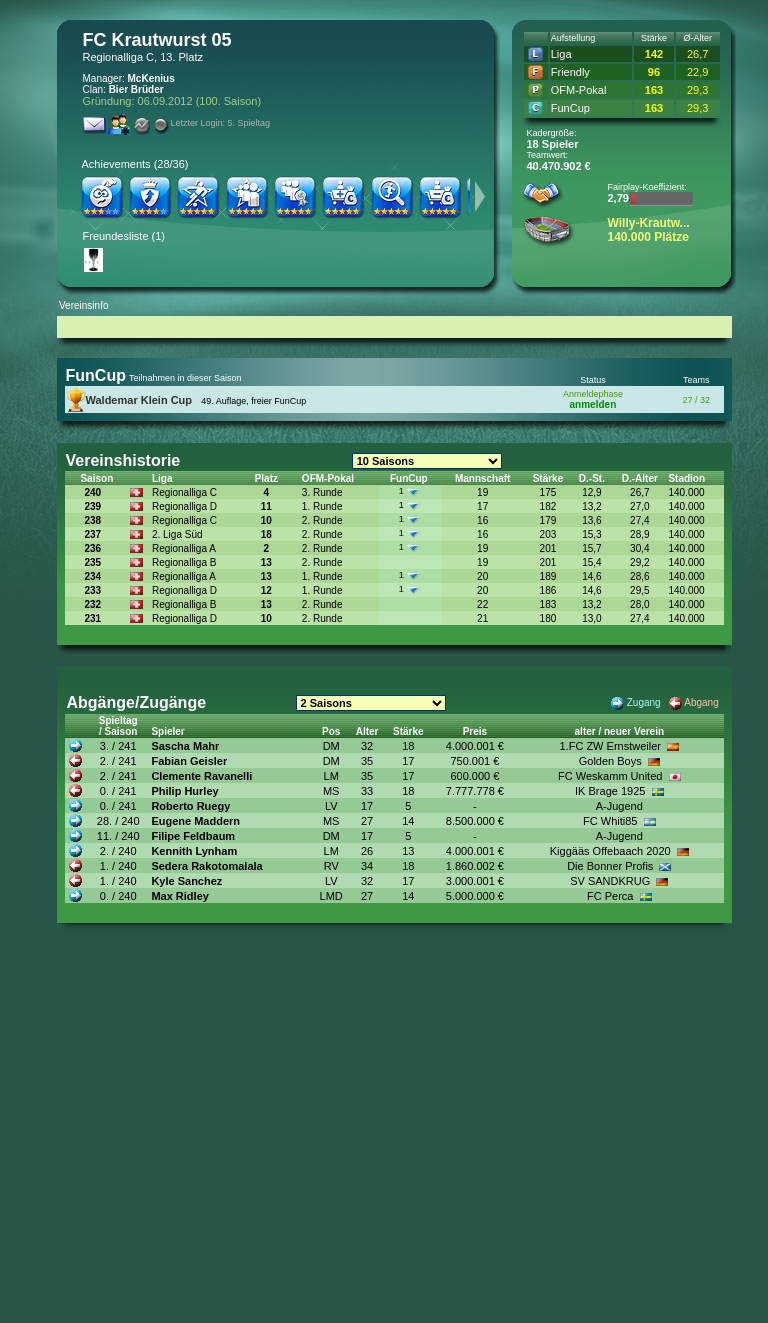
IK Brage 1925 (610, 791)
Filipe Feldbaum (193, 836)
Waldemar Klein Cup (139, 400)
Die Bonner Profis (610, 866)
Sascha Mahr (185, 746)
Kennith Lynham (194, 851)
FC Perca (610, 896)
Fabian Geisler (189, 761)
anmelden (593, 404)
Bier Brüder (136, 89)
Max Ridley (179, 896)
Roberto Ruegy (190, 806)
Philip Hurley (184, 791)
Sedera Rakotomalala (206, 866)
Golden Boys (610, 761)
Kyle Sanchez (186, 881)
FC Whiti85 (610, 821)
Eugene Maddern (195, 821)
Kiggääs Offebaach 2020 (610, 851)
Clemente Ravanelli (201, 776)
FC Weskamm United (610, 776)
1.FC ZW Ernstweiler (610, 746)
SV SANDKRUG (610, 881)
